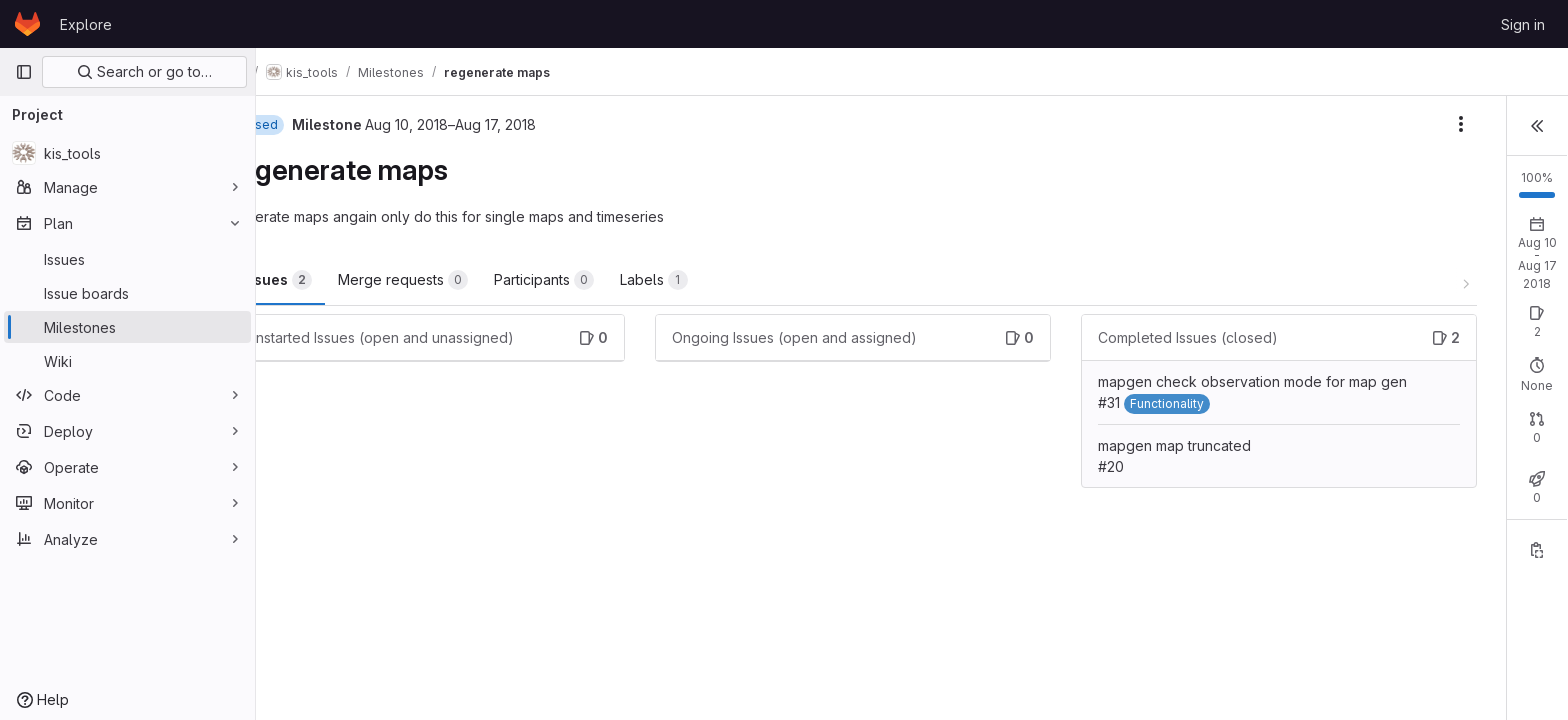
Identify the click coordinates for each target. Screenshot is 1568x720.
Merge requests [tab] (454, 280)
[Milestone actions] (1238, 124)
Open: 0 (1326, 328)
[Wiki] (127, 361)
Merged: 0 (1485, 462)
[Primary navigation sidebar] (24, 72)
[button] (1537, 124)
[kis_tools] (127, 153)
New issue (1515, 310)
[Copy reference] (1537, 581)
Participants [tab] (595, 280)
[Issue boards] (127, 293)
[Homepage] (27, 24)
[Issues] (127, 259)
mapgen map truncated (1042, 466)
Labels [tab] (705, 280)
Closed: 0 (1401, 462)
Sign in (1523, 24)
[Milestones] (127, 327)
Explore (86, 24)
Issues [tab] (328, 280)
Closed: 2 (1401, 328)
